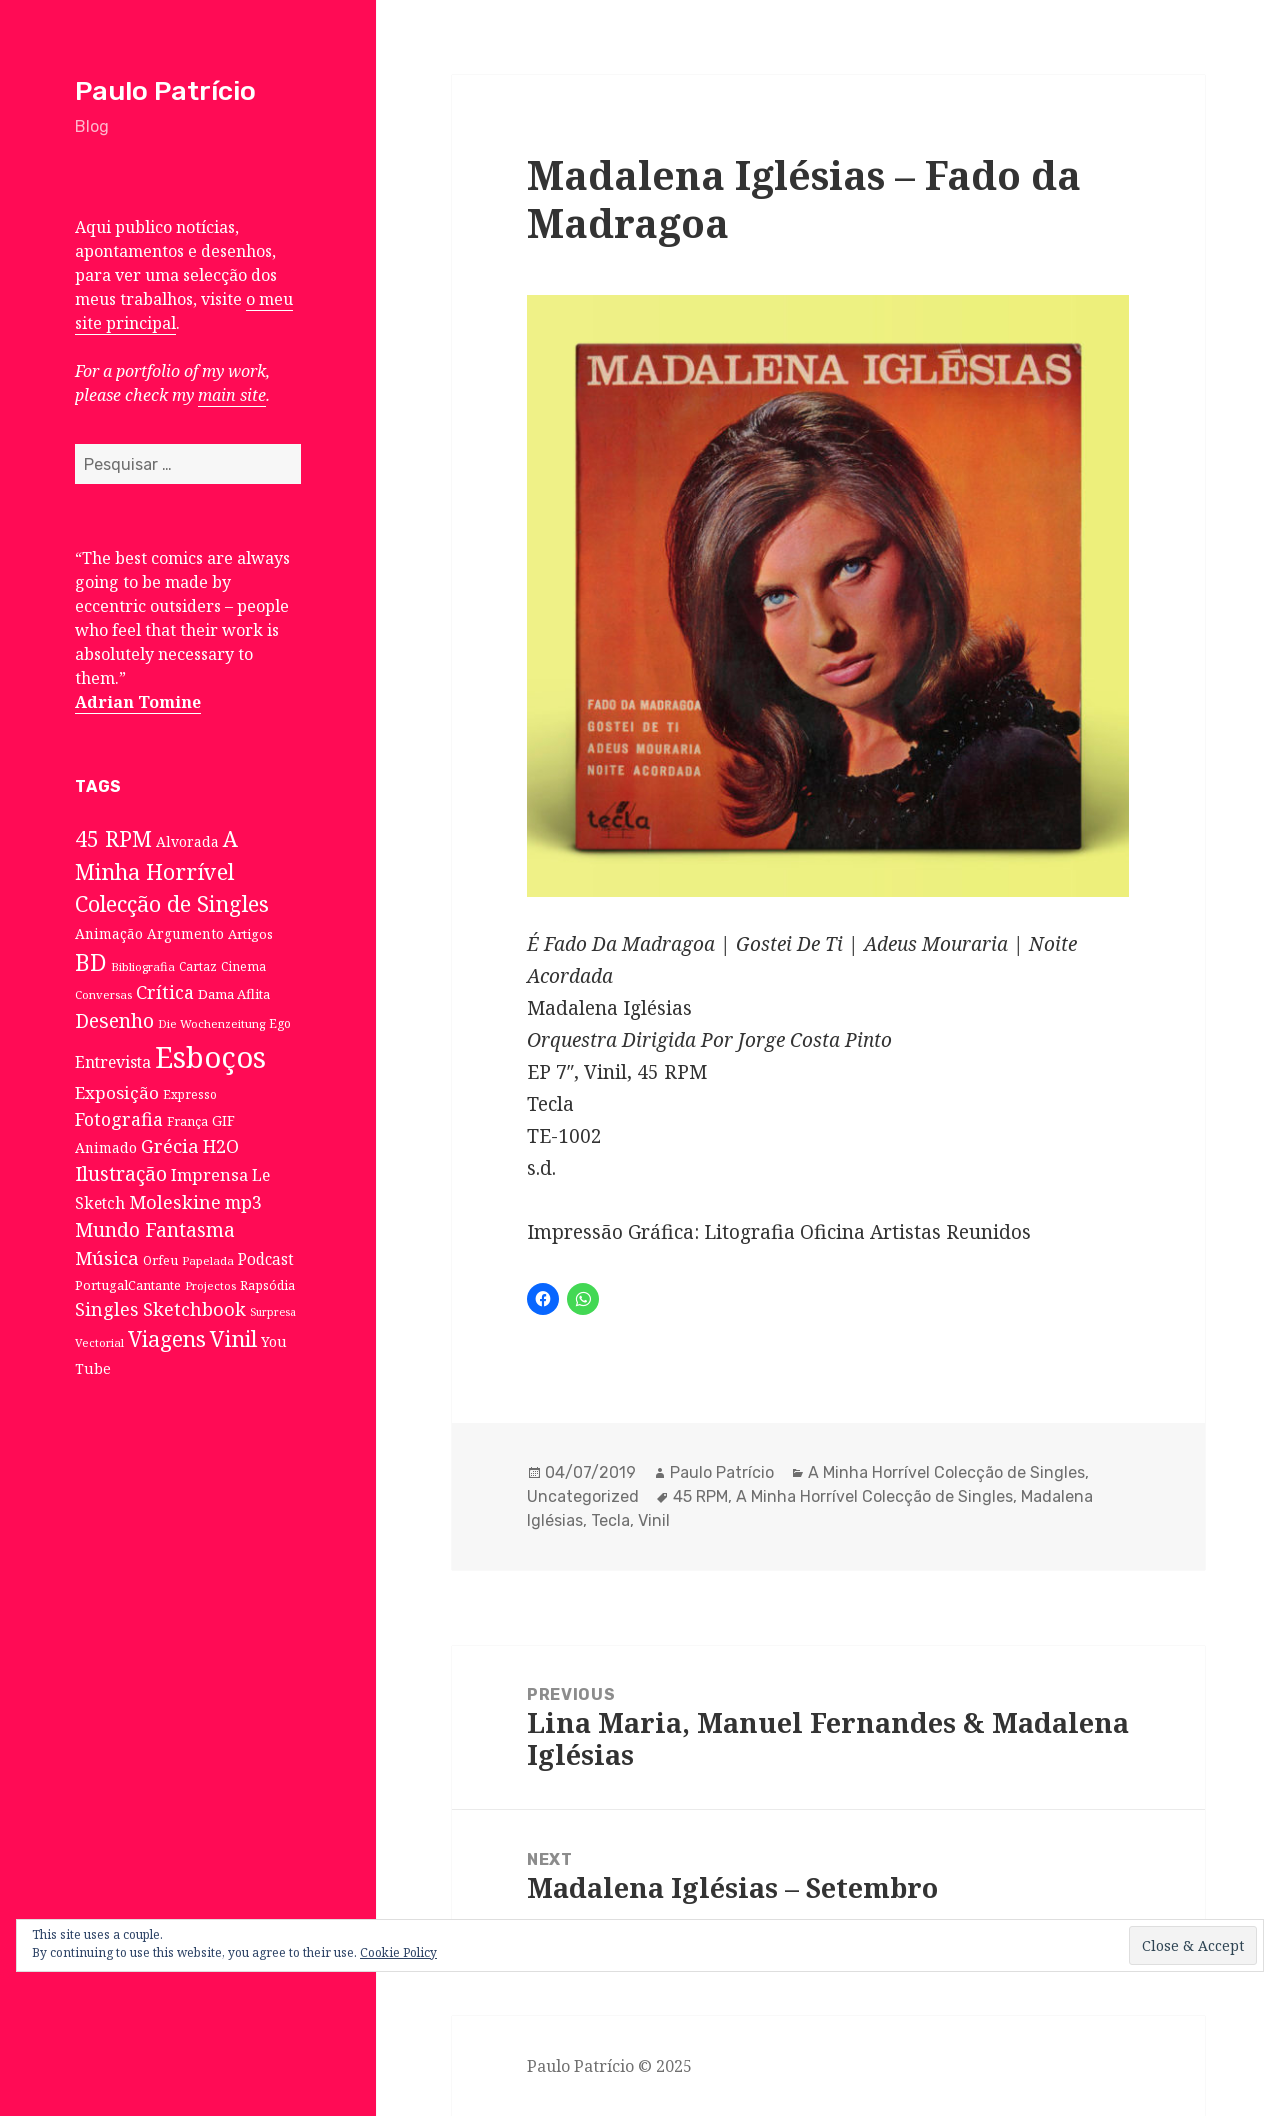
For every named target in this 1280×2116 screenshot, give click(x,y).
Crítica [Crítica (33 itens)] (165, 992)
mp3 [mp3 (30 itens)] (243, 1202)
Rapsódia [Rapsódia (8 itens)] (267, 1285)
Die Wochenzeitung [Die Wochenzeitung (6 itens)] (211, 1023)
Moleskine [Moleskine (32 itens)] (175, 1202)
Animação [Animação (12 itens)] (109, 933)
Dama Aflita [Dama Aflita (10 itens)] (234, 994)
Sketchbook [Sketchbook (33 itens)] (194, 1309)
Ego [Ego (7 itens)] (280, 1023)
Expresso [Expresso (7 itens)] (190, 1094)
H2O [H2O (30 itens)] (221, 1146)
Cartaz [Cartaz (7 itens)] (198, 966)
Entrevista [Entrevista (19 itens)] (113, 1062)
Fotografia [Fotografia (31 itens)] (119, 1119)
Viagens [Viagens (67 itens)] (167, 1339)
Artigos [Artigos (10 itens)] (250, 934)
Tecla (610, 1520)
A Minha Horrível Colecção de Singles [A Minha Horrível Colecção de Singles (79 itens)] (172, 871)
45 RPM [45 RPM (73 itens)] (113, 838)
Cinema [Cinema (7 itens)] (243, 966)
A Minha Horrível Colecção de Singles (946, 1472)
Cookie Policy (398, 1952)
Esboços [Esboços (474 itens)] (210, 1057)
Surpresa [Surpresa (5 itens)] (273, 1312)
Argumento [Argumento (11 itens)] (185, 933)
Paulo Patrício (165, 91)
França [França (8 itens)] (187, 1121)
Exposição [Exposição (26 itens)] (117, 1092)
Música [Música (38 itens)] (107, 1257)
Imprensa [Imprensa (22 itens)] (209, 1175)
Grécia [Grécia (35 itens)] (170, 1145)
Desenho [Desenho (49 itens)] (114, 1020)
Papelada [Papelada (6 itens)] (208, 1260)
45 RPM (700, 1496)
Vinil (654, 1520)
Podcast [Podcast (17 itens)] (266, 1259)
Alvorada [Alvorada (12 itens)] (187, 841)
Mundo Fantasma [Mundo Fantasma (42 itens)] (155, 1230)
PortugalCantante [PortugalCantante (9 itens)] (128, 1285)
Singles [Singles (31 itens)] (107, 1309)
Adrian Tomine (138, 702)
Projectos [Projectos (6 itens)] (210, 1285)
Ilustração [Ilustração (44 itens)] (121, 1173)
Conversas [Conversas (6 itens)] (103, 994)
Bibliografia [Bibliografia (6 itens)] (143, 966)
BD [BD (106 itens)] (91, 962)
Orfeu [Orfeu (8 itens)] (160, 1260)
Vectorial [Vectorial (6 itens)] (99, 1342)
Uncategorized (583, 1496)
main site (232, 395)
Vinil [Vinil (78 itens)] (233, 1338)
